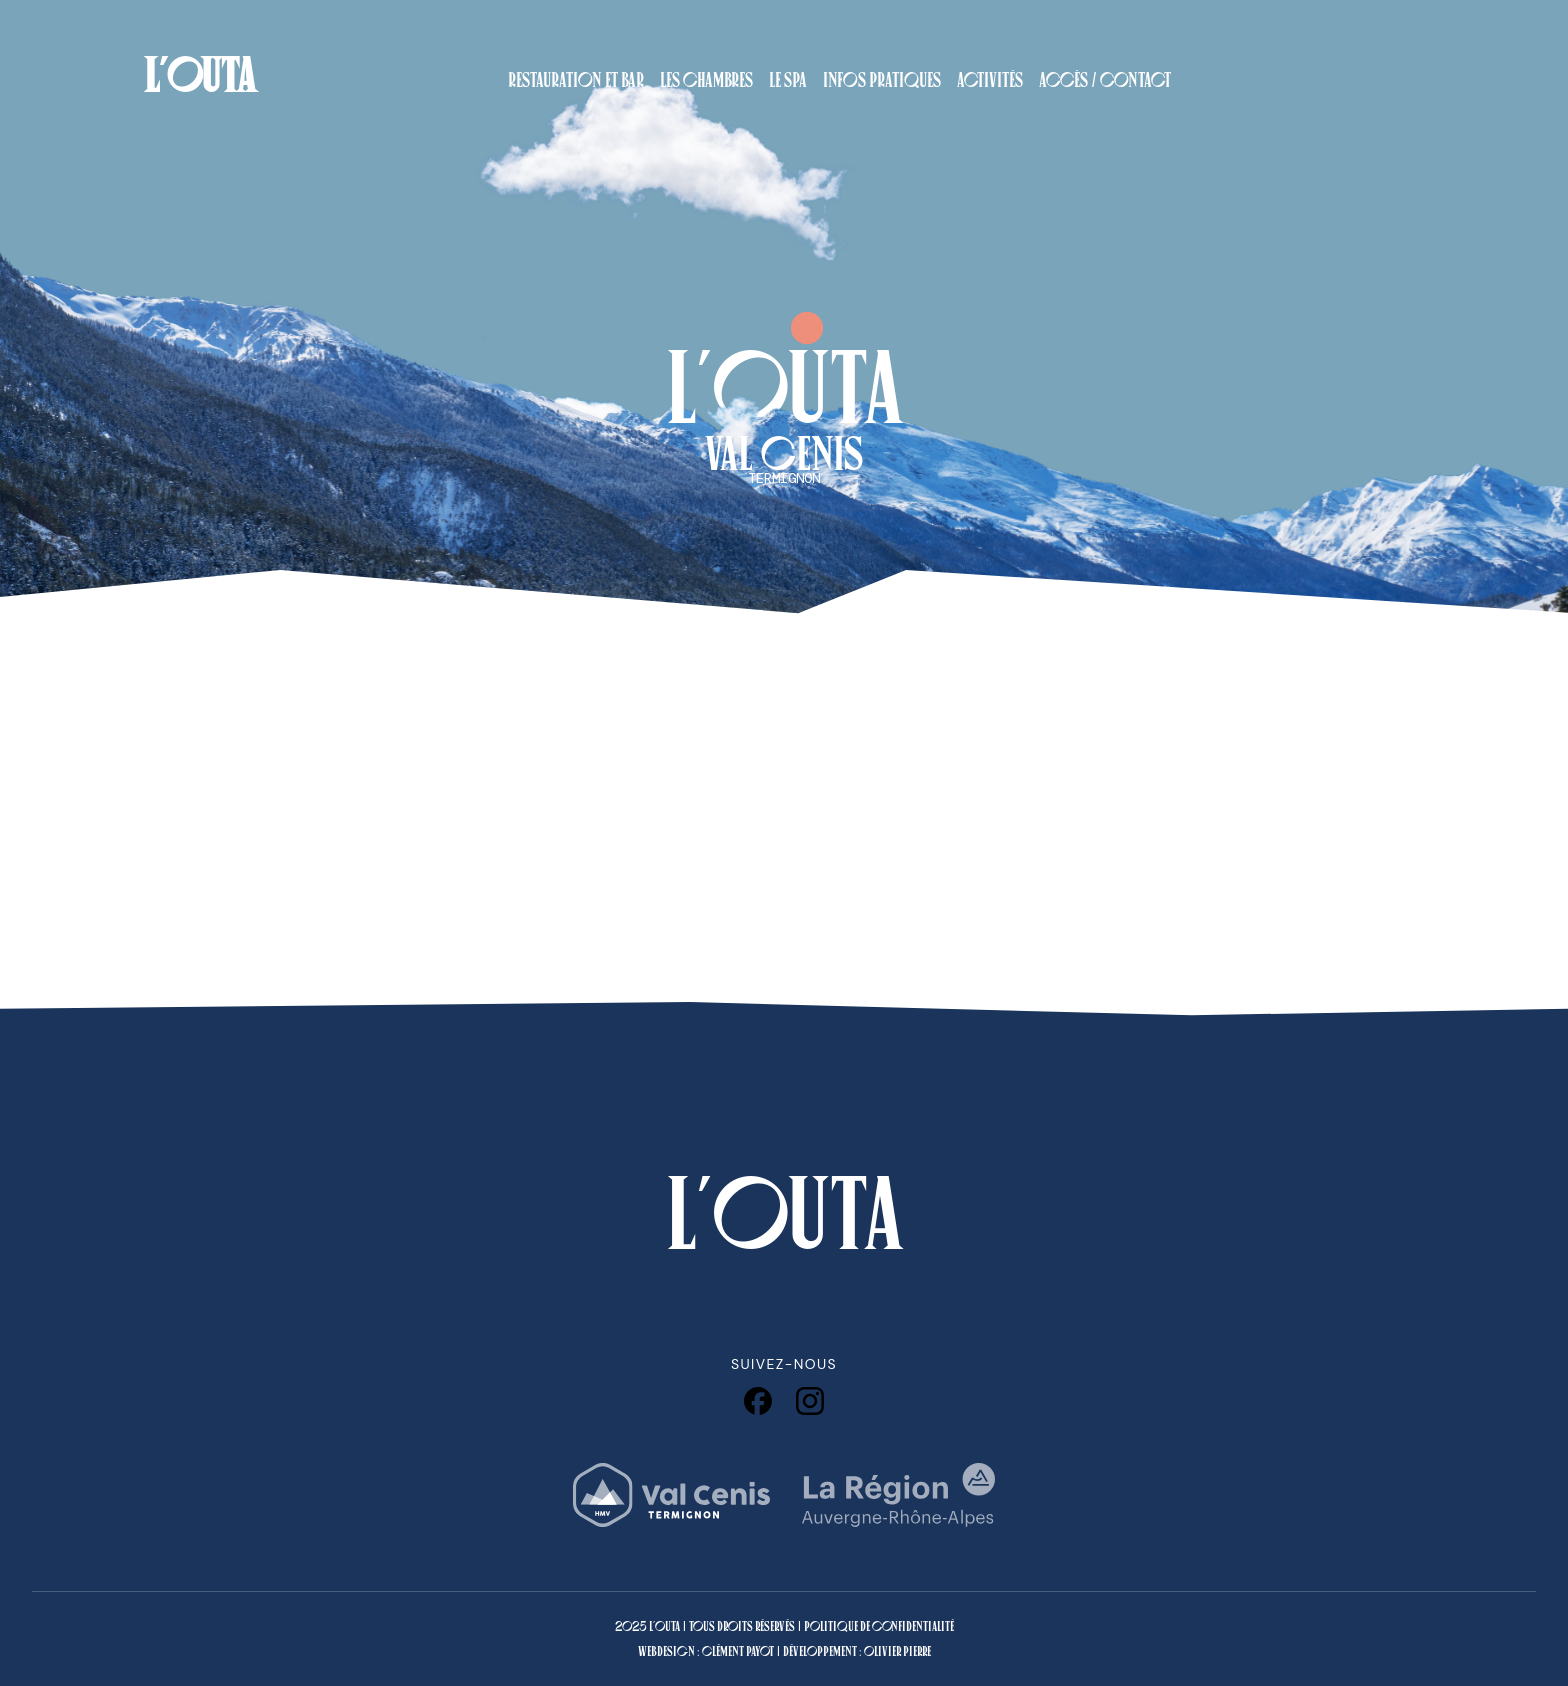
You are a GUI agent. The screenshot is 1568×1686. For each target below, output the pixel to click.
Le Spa (788, 80)
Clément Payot (738, 1651)
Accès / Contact (1105, 80)
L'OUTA (199, 75)
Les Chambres (706, 80)
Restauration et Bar (576, 80)
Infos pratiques (882, 80)
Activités (990, 80)
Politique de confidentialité (879, 1626)
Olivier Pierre (897, 1651)
